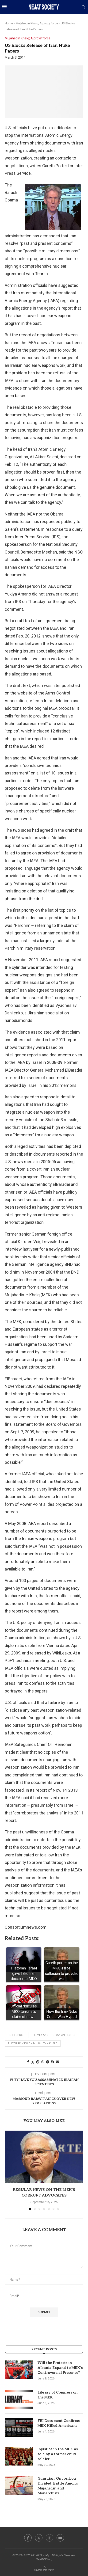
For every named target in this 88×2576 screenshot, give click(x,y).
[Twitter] (38, 2538)
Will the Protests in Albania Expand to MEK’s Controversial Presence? (60, 2368)
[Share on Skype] (52, 2062)
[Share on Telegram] (47, 2062)
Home (9, 23)
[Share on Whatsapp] (42, 2062)
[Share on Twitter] (32, 2062)
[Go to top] (44, 2569)
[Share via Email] (57, 2062)
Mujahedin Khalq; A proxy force (37, 23)
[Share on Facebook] (28, 2062)
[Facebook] (28, 2538)
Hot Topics (15, 2035)
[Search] (83, 7)
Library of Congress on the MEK (57, 2394)
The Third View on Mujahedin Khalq (32, 2043)
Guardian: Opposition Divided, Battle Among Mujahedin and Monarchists (58, 2485)
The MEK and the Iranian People (53, 2035)
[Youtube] (60, 2538)
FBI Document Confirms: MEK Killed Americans (59, 2423)
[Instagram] (49, 2538)
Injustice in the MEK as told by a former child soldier (58, 2454)
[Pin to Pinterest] (37, 2062)
